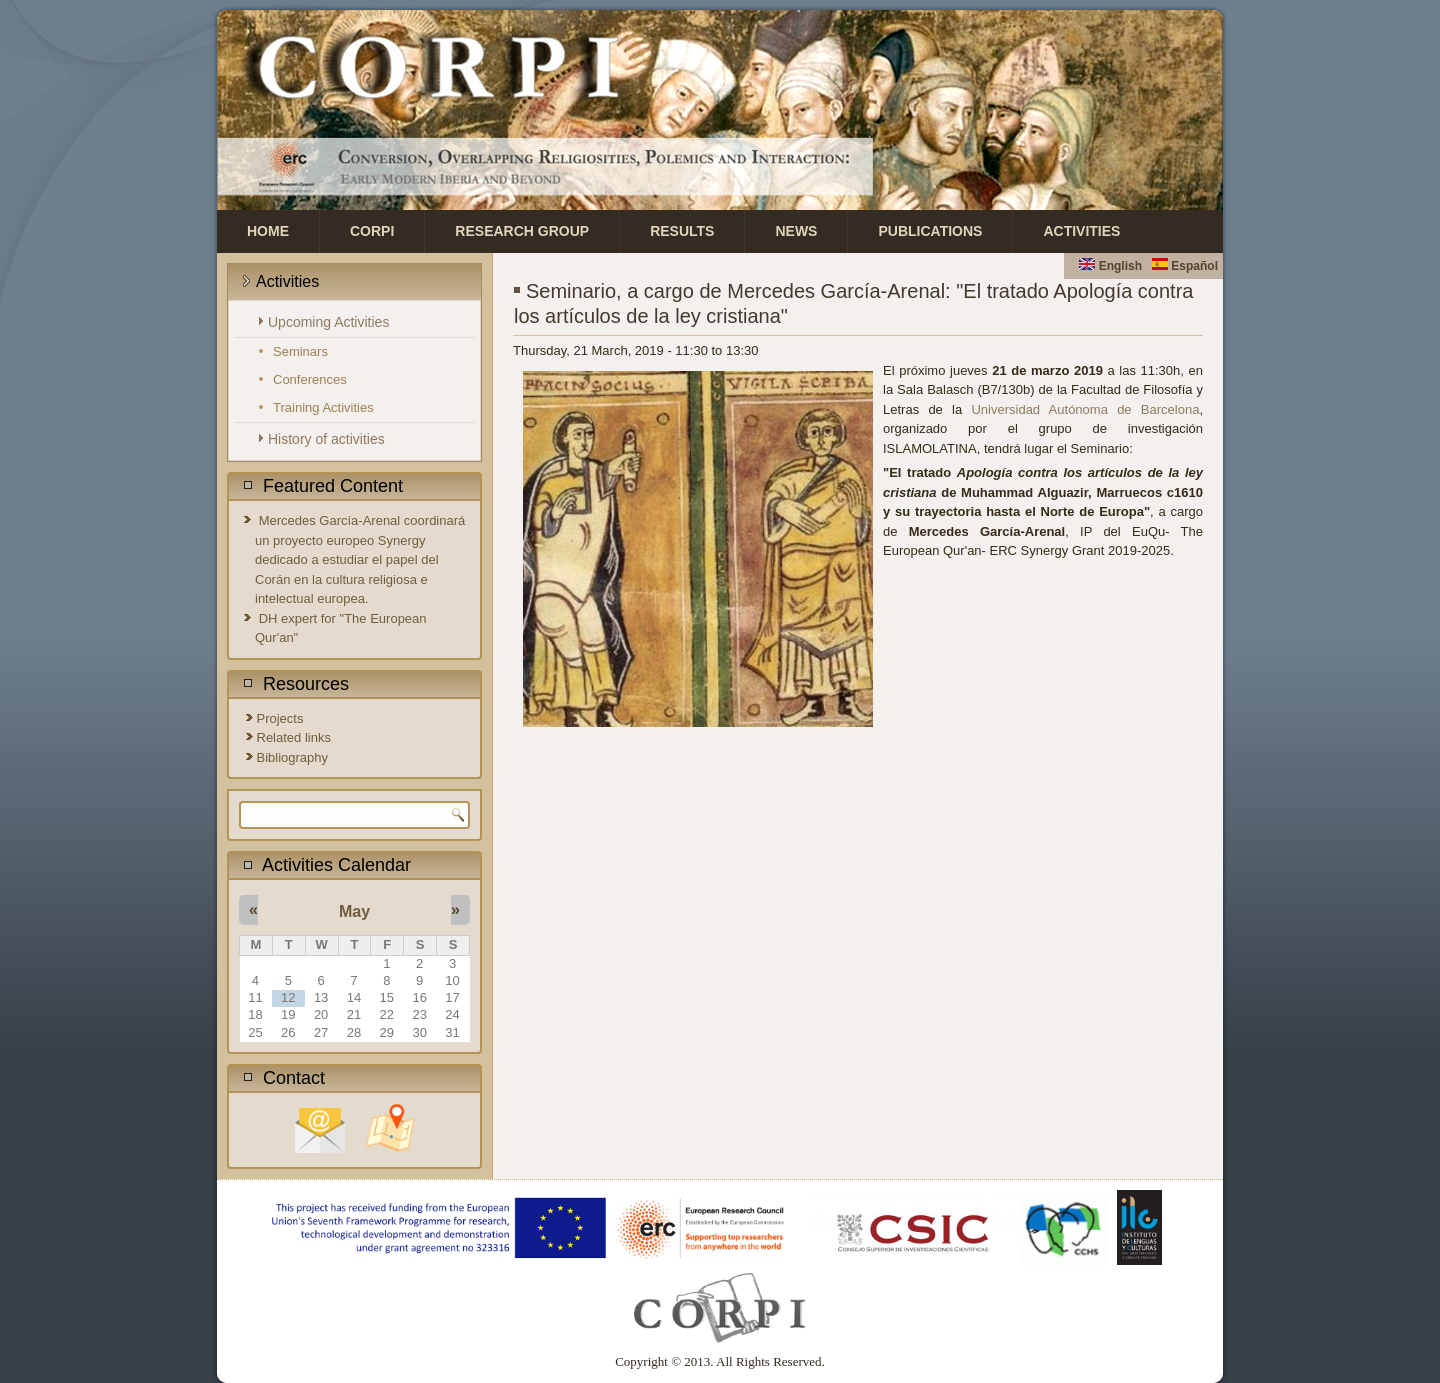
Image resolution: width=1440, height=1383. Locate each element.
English (1110, 266)
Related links (294, 737)
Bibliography (293, 757)
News (796, 231)
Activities (1081, 231)
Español (1185, 266)
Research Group (522, 231)
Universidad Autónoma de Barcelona (1085, 409)
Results (682, 231)
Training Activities (323, 407)
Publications (930, 231)
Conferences (310, 379)
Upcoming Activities (328, 322)
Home (268, 231)
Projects (280, 718)
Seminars (300, 351)
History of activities (326, 439)
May (354, 911)
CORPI (372, 231)
